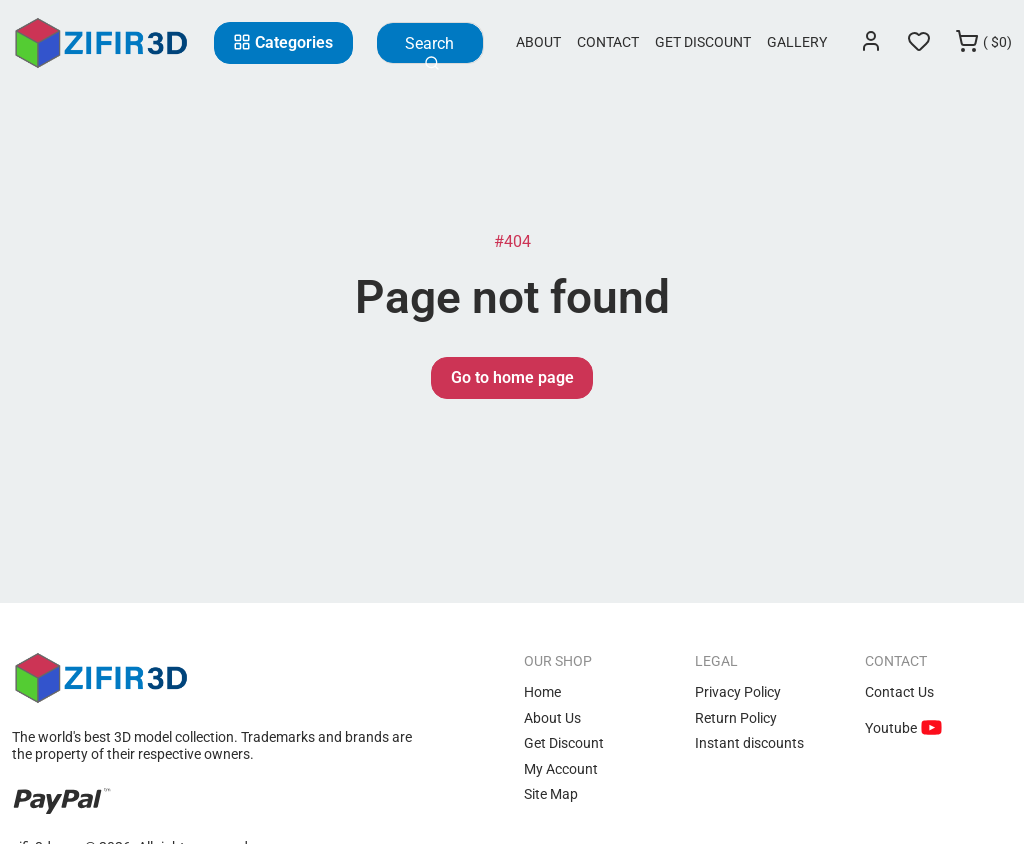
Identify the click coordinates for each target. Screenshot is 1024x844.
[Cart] (983, 43)
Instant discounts (749, 743)
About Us (552, 718)
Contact (608, 42)
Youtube (892, 728)
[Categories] (283, 43)
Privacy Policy (738, 692)
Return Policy (736, 718)
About (538, 42)
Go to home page (512, 377)
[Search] (430, 43)
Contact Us (899, 692)
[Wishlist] (919, 43)
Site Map (551, 794)
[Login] (871, 43)
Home (542, 692)
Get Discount (703, 42)
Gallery (797, 42)
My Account (561, 769)
